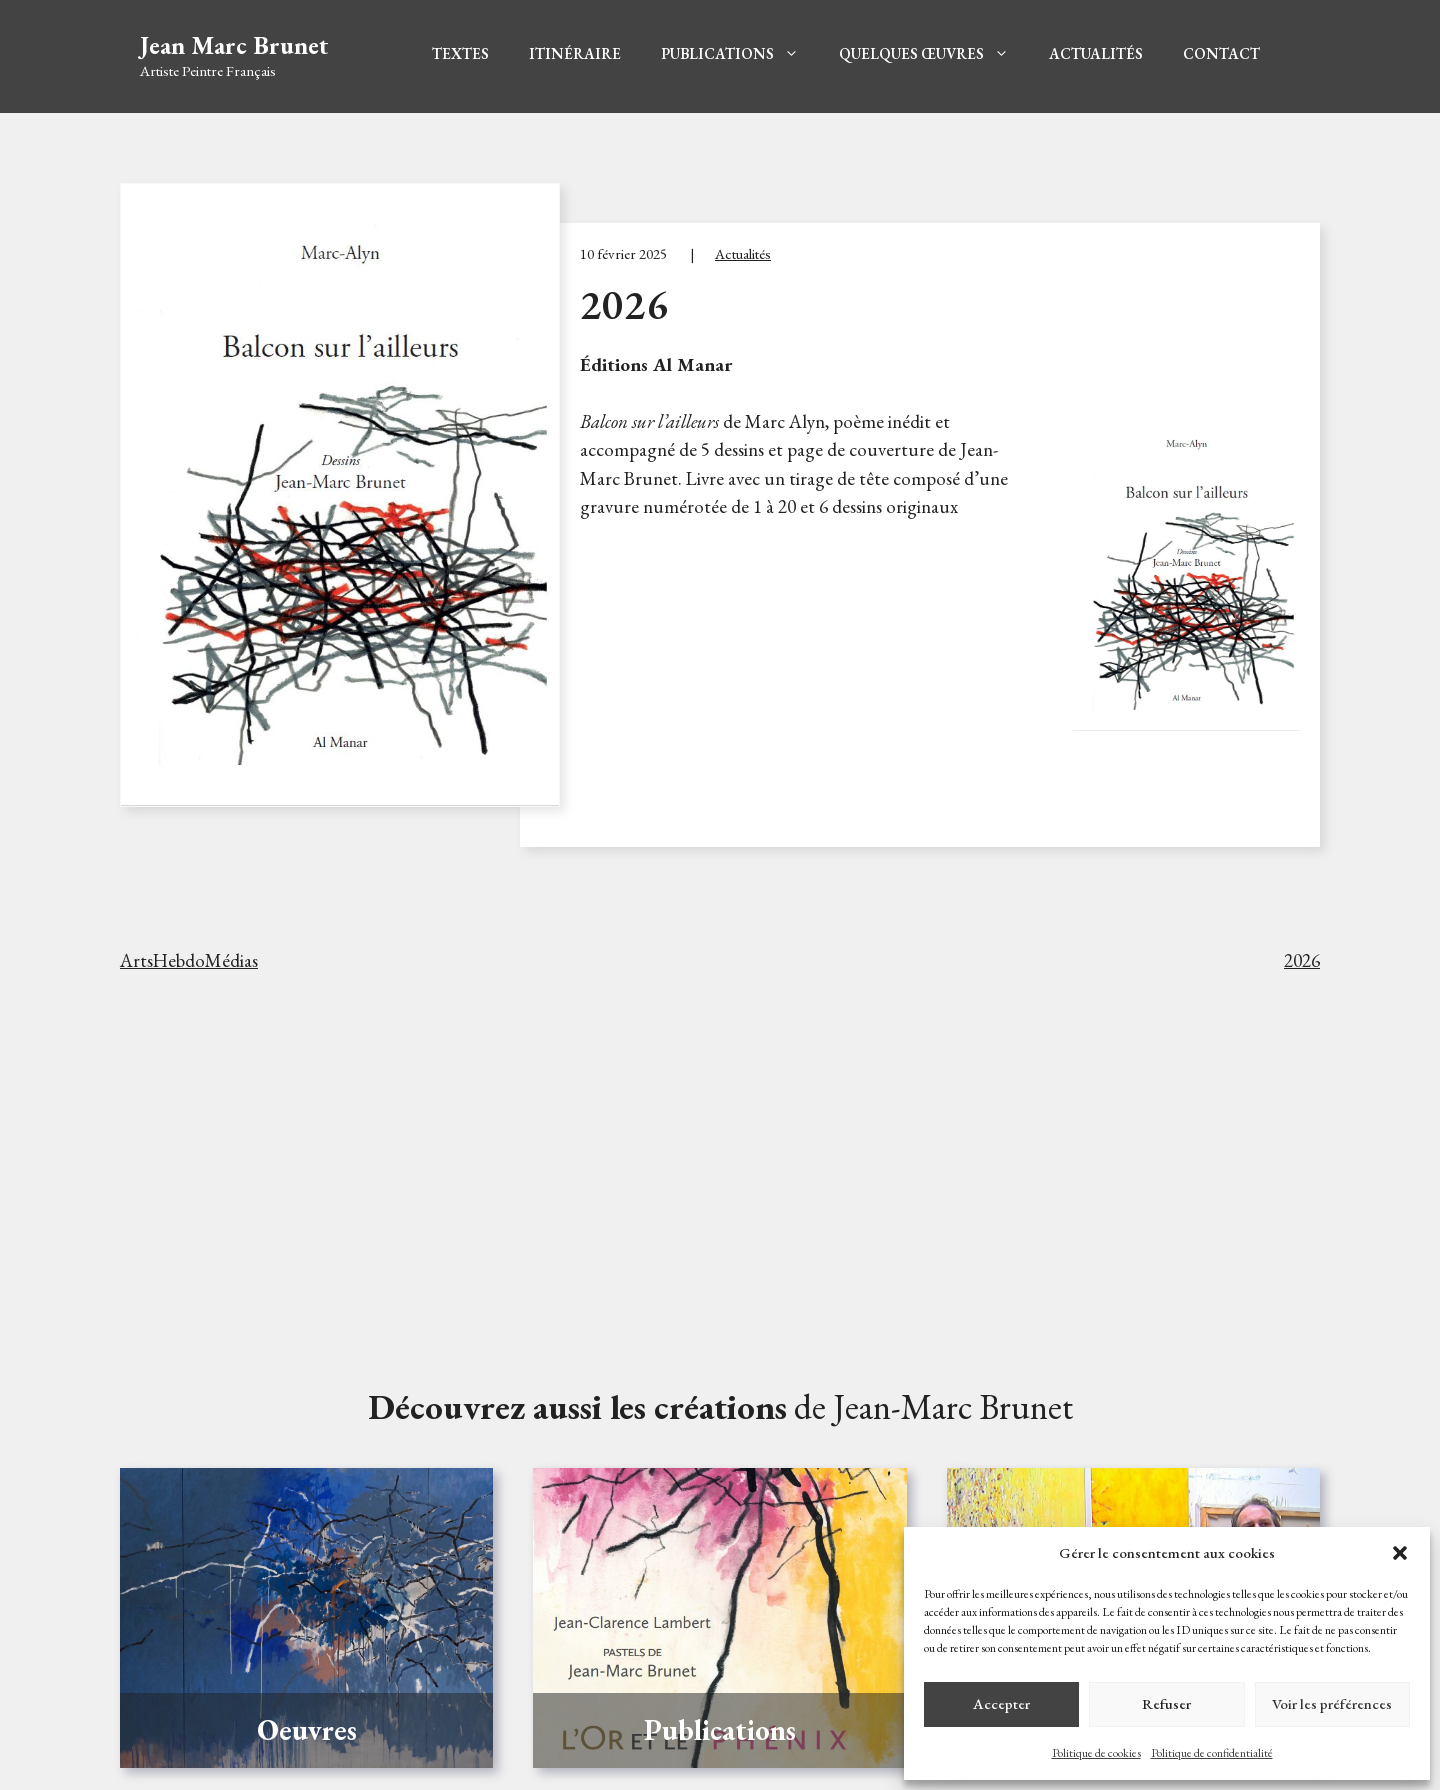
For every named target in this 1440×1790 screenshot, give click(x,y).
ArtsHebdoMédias (189, 960)
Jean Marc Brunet (234, 45)
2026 (1302, 960)
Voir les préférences (1332, 1703)
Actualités (1096, 53)
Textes (460, 53)
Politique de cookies (1096, 1753)
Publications (730, 54)
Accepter (1001, 1703)
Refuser (1166, 1703)
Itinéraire (575, 53)
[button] (1400, 1553)
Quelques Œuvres (924, 54)
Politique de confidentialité (1212, 1753)
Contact (1221, 53)
